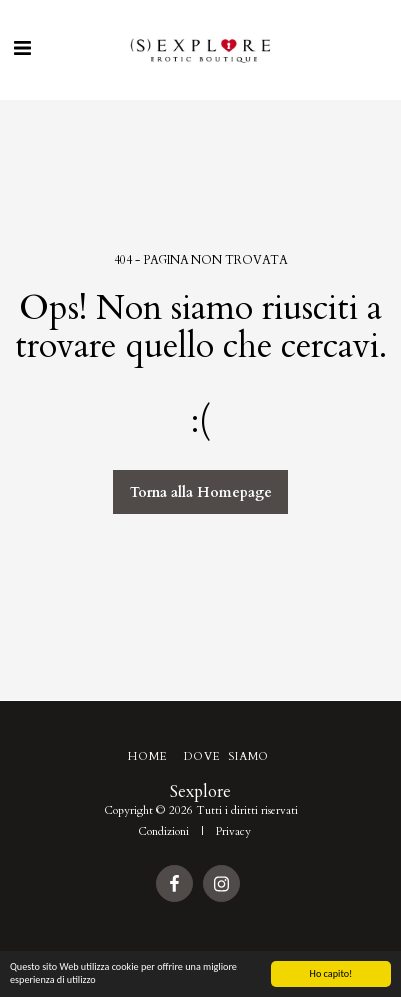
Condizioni (163, 831)
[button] (22, 48)
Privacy (233, 831)
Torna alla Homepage (201, 492)
